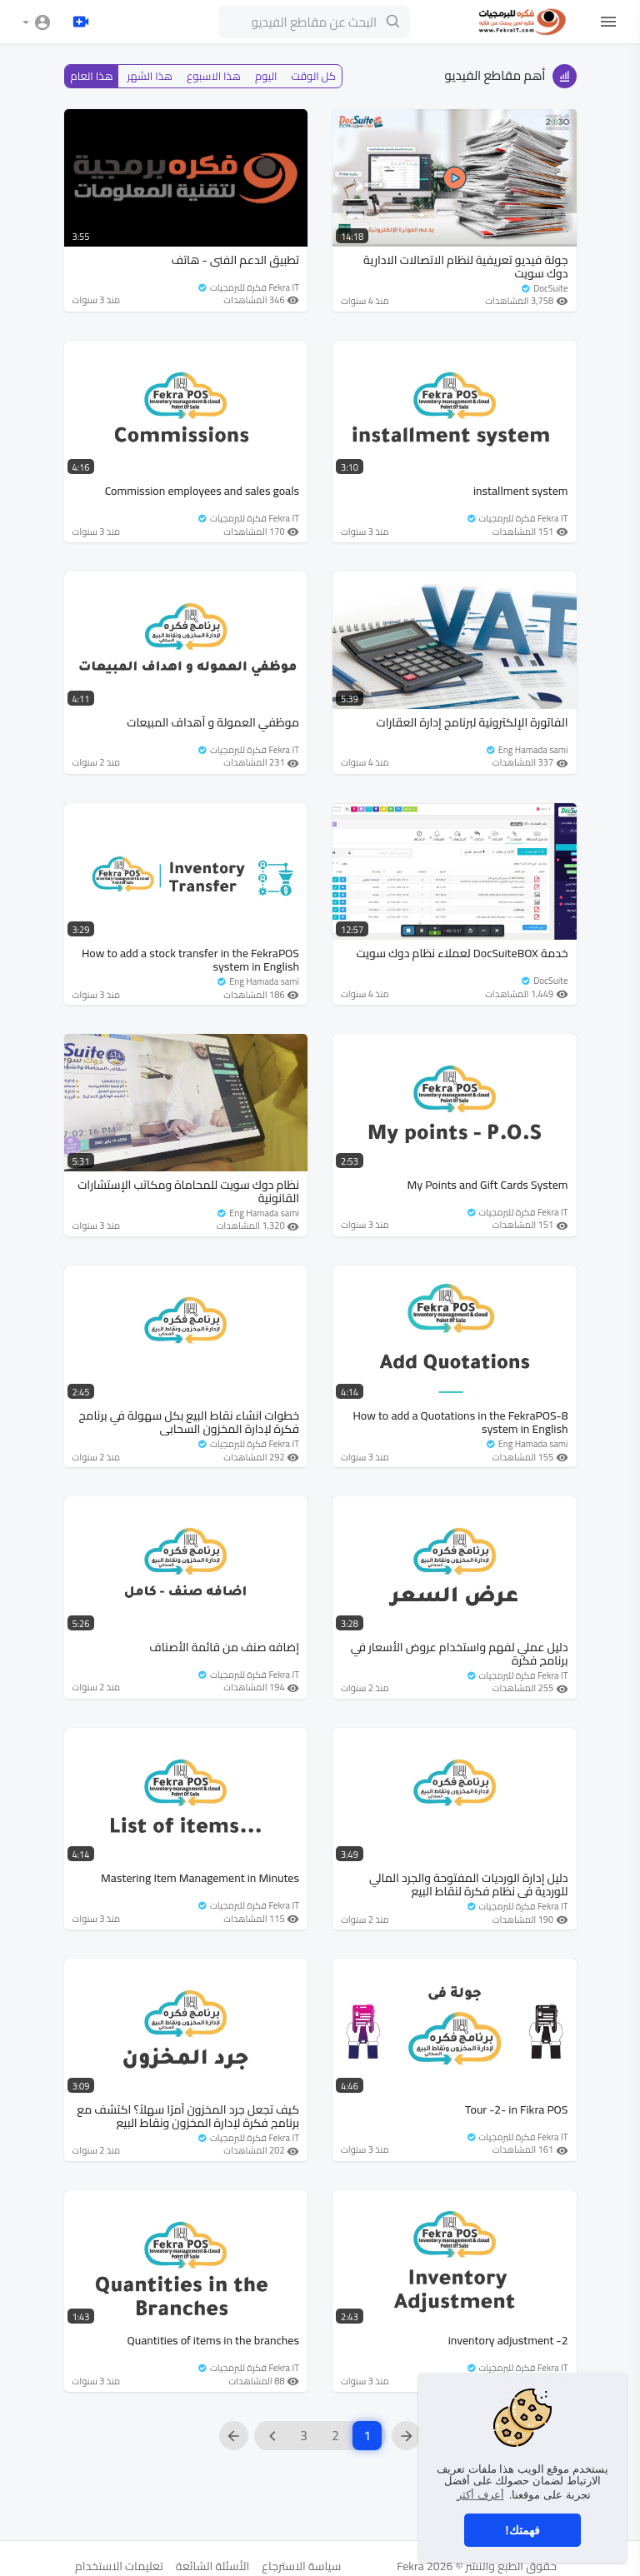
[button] (37, 22)
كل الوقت (314, 76)
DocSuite (544, 288)
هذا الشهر (150, 76)
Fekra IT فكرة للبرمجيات (248, 287)
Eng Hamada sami (526, 749)
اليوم (266, 76)
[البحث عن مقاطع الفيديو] (314, 21)
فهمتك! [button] (522, 2530)
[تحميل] (81, 21)
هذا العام (92, 76)
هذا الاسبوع (214, 76)
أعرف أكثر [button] (480, 2495)
